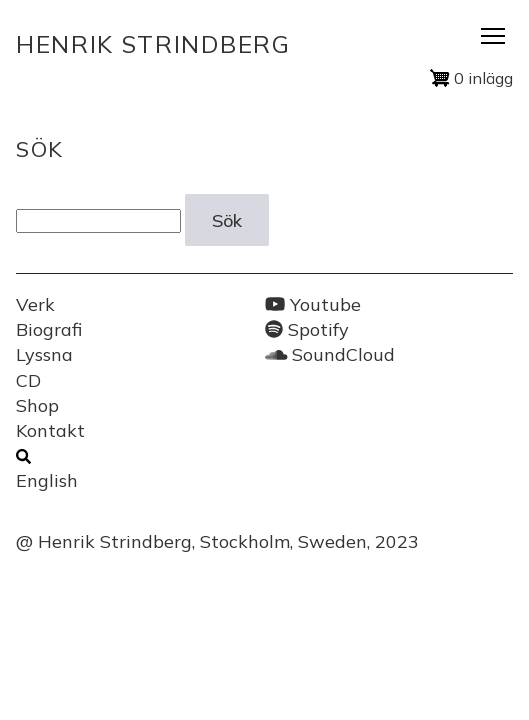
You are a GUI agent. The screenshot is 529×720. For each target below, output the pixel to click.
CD (28, 380)
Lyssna (44, 354)
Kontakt (50, 430)
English (47, 480)
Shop (37, 405)
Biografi (49, 329)
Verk (35, 304)
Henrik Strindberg (153, 44)
